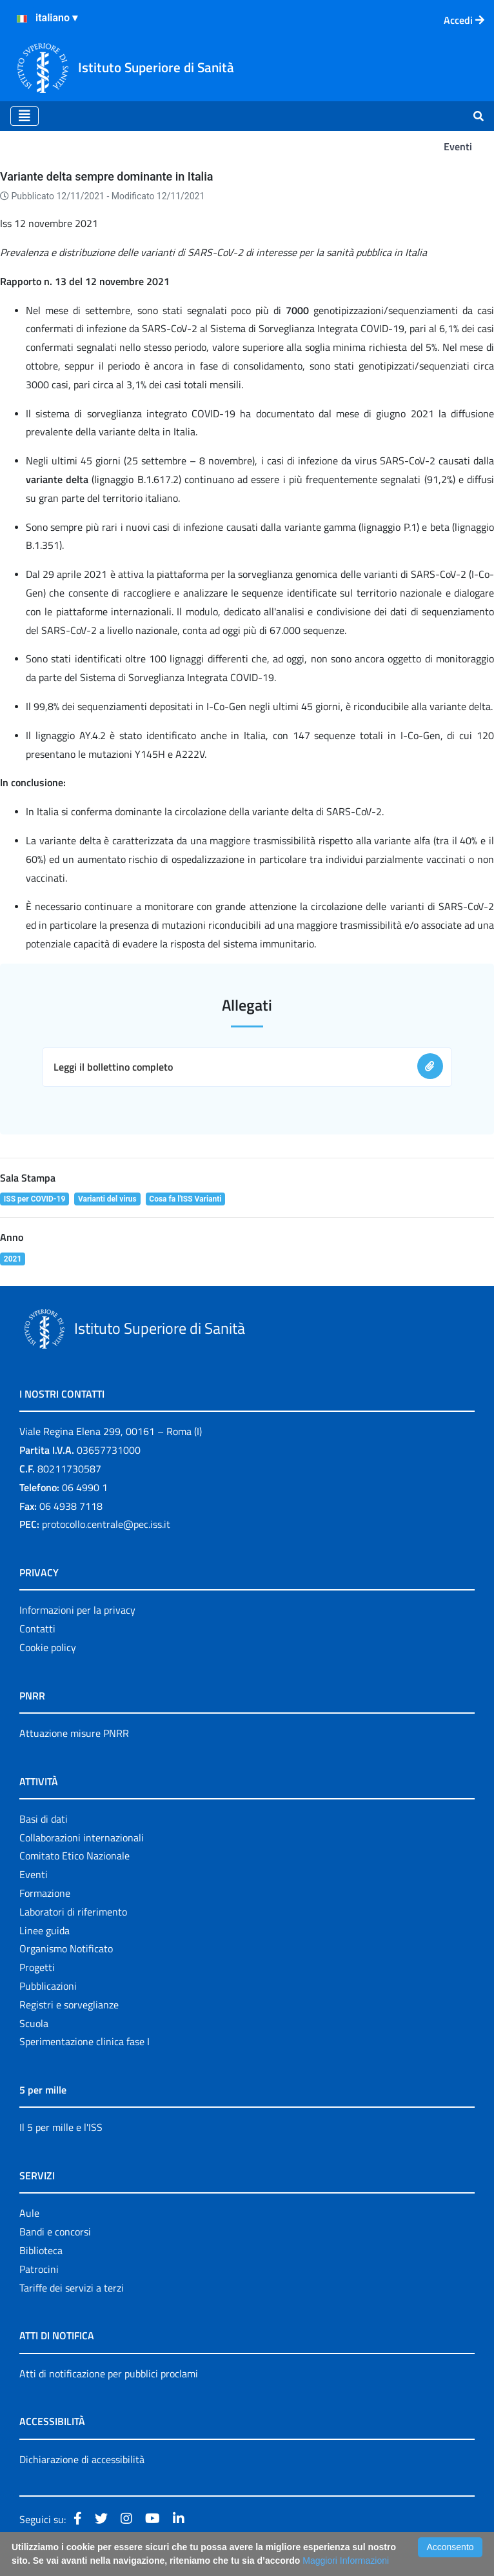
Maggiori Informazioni (345, 2560)
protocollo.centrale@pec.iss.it (106, 1524)
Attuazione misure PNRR (74, 1733)
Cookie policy (47, 1647)
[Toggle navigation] (24, 116)
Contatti (37, 1628)
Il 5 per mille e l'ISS (61, 2127)
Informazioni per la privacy (77, 1610)
